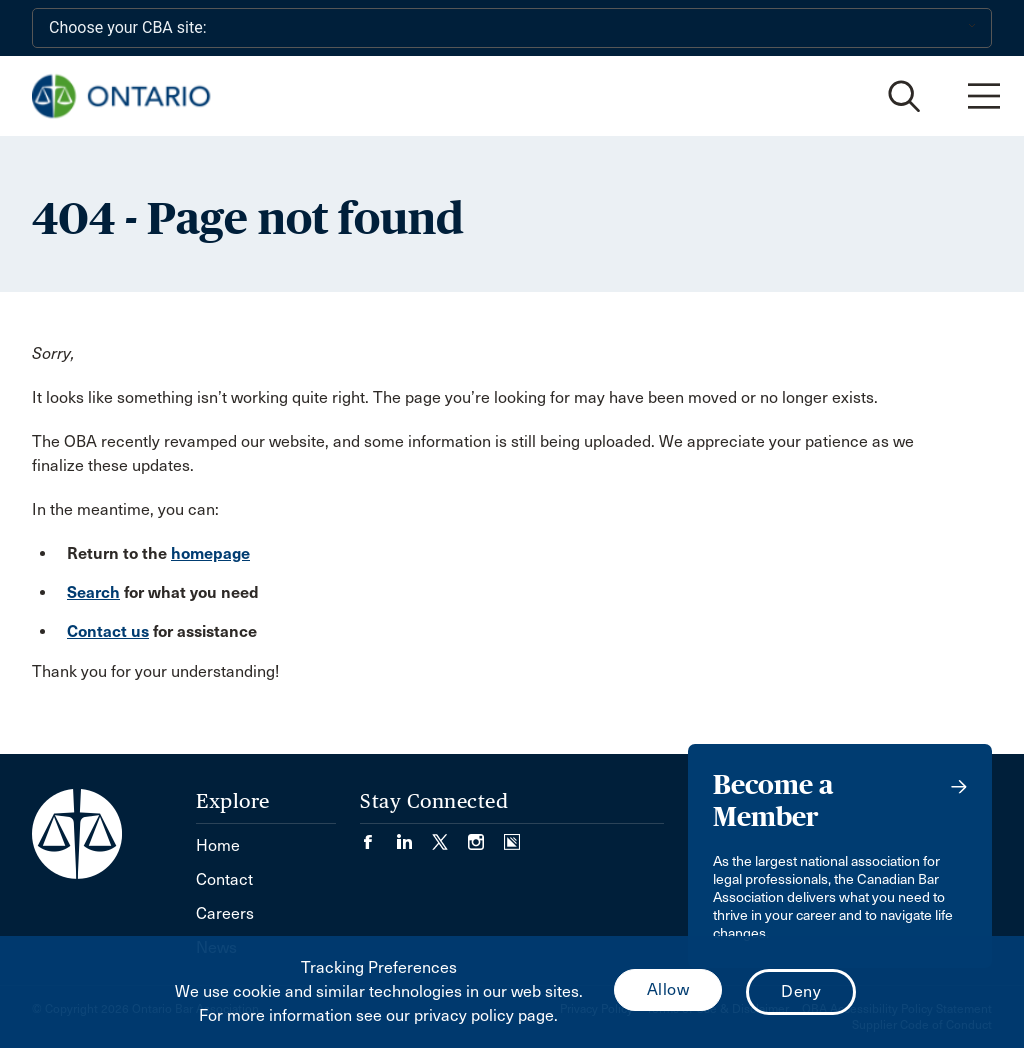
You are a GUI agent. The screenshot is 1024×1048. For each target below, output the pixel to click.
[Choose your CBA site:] (512, 28)
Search (93, 592)
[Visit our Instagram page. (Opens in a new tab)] (486, 835)
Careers (225, 913)
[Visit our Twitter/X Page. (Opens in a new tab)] (450, 835)
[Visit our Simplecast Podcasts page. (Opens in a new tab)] (512, 835)
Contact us (108, 631)
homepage (210, 553)
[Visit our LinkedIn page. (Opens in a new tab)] (414, 835)
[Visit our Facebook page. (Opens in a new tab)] (378, 835)
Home (218, 845)
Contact (224, 879)
